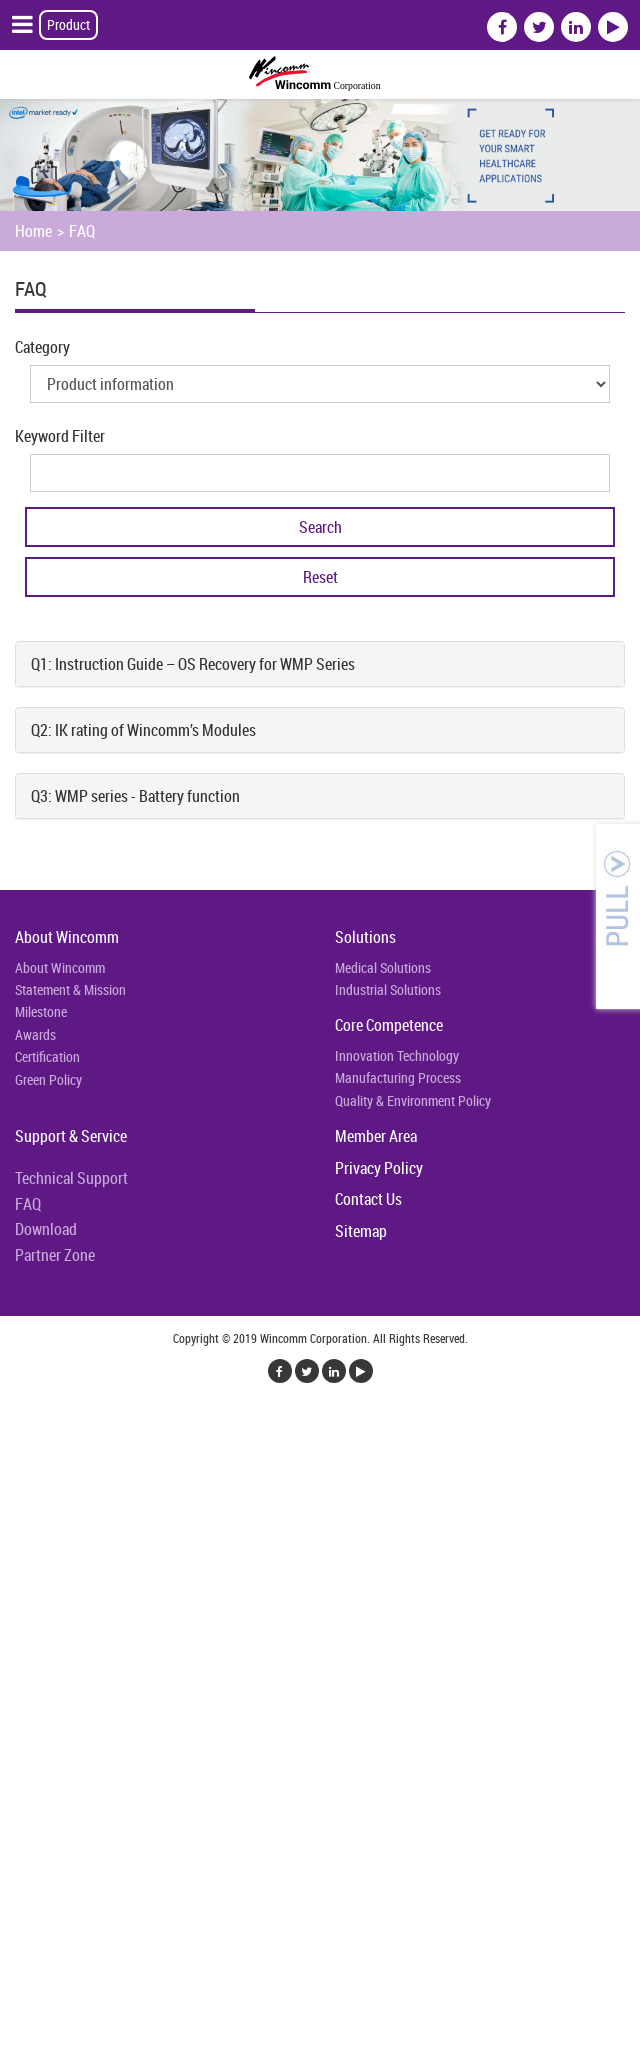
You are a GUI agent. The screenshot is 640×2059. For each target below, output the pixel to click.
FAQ (82, 231)
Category (42, 347)
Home (33, 231)
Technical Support (71, 1178)
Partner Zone (55, 1255)
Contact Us (368, 1199)
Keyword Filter (60, 436)
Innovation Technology (397, 1055)
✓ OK (504, 2047)
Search (320, 527)
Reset (320, 577)
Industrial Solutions (388, 989)
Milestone (41, 1011)
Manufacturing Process (398, 1077)
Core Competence (389, 1025)
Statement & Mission (70, 989)
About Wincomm (67, 937)
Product (68, 24)
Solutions (365, 937)
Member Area (376, 1136)
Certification (47, 1056)
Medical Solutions (383, 967)
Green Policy (48, 1079)
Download (46, 1229)
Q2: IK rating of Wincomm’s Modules (143, 730)
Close (17, 1427)
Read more (39, 1667)
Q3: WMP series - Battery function (135, 796)
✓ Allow (25, 1475)
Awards (35, 1034)
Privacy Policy (379, 1168)
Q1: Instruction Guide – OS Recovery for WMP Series (193, 664)
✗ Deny (23, 1499)
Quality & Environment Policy (413, 1100)
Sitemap (361, 1231)
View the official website (157, 1667)
